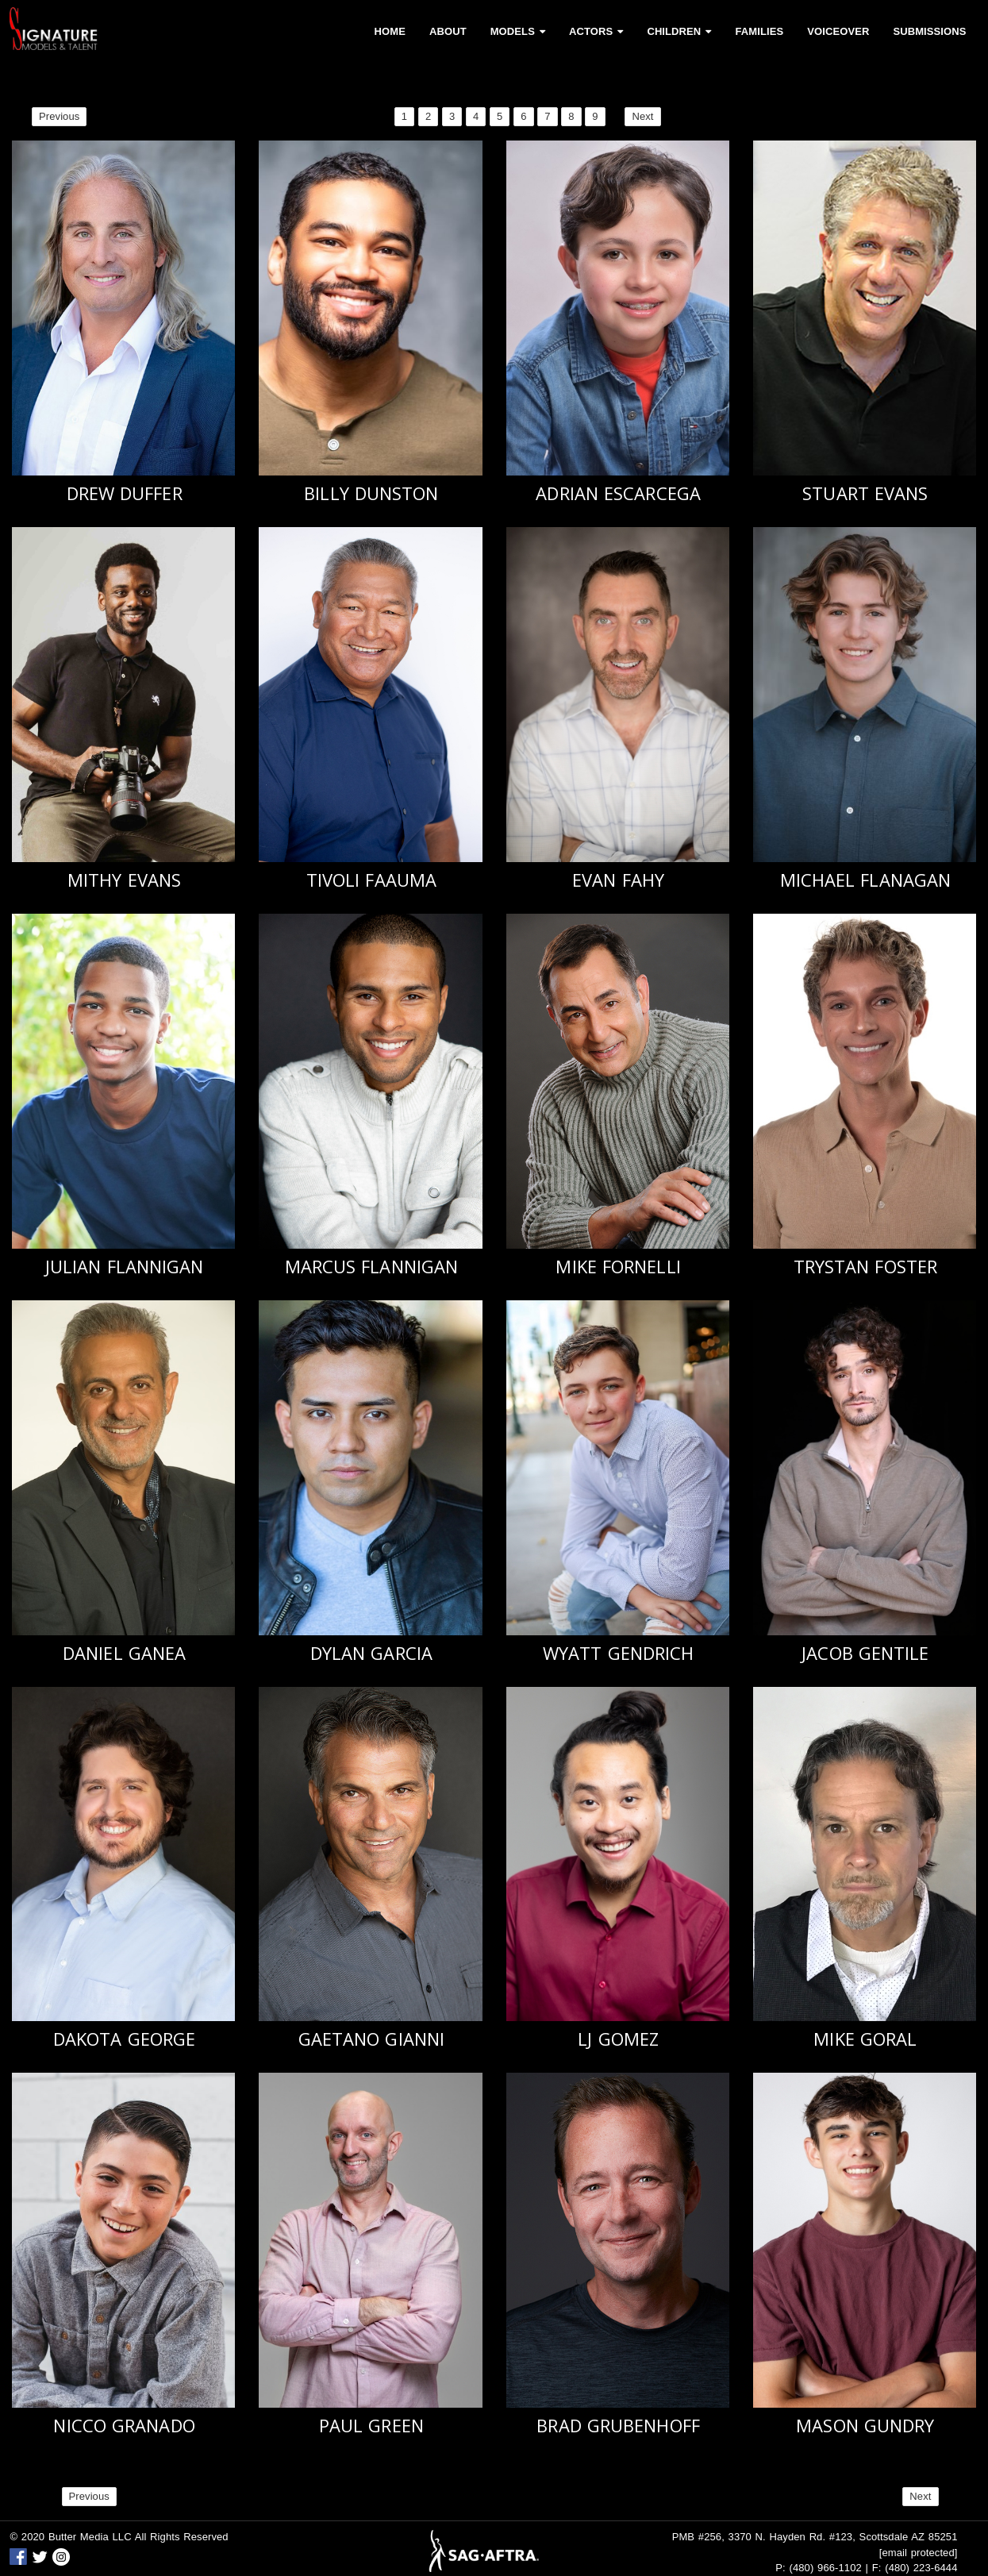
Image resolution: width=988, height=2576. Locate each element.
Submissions (929, 31)
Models (517, 31)
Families (759, 31)
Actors (596, 31)
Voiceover (838, 31)
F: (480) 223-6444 (915, 2568)
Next (642, 116)
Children (679, 31)
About (448, 31)
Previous (59, 116)
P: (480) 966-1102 (818, 2568)
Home (390, 31)
